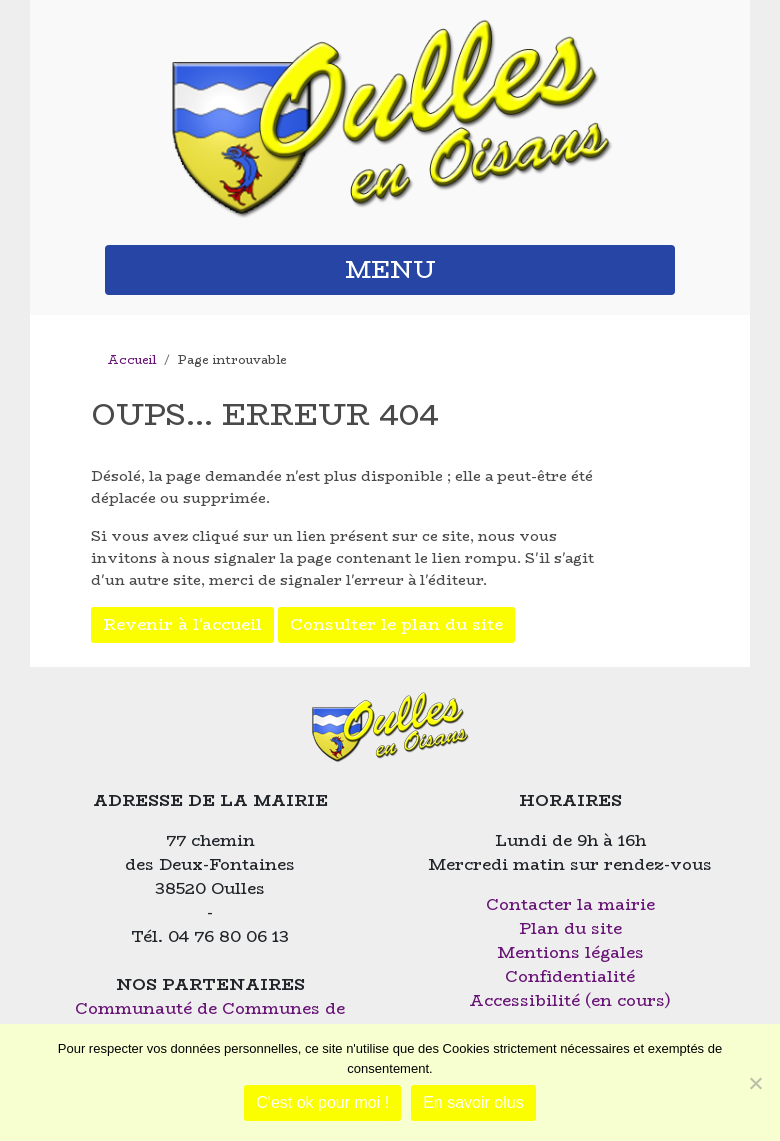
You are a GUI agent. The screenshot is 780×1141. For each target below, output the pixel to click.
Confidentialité (570, 976)
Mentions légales (570, 952)
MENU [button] (390, 269)
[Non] (755, 1083)
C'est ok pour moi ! (322, 1102)
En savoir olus (473, 1102)
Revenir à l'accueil (182, 624)
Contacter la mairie (570, 904)
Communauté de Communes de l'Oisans (210, 1020)
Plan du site (570, 928)
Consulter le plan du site (396, 624)
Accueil (131, 359)
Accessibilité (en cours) (570, 1000)
